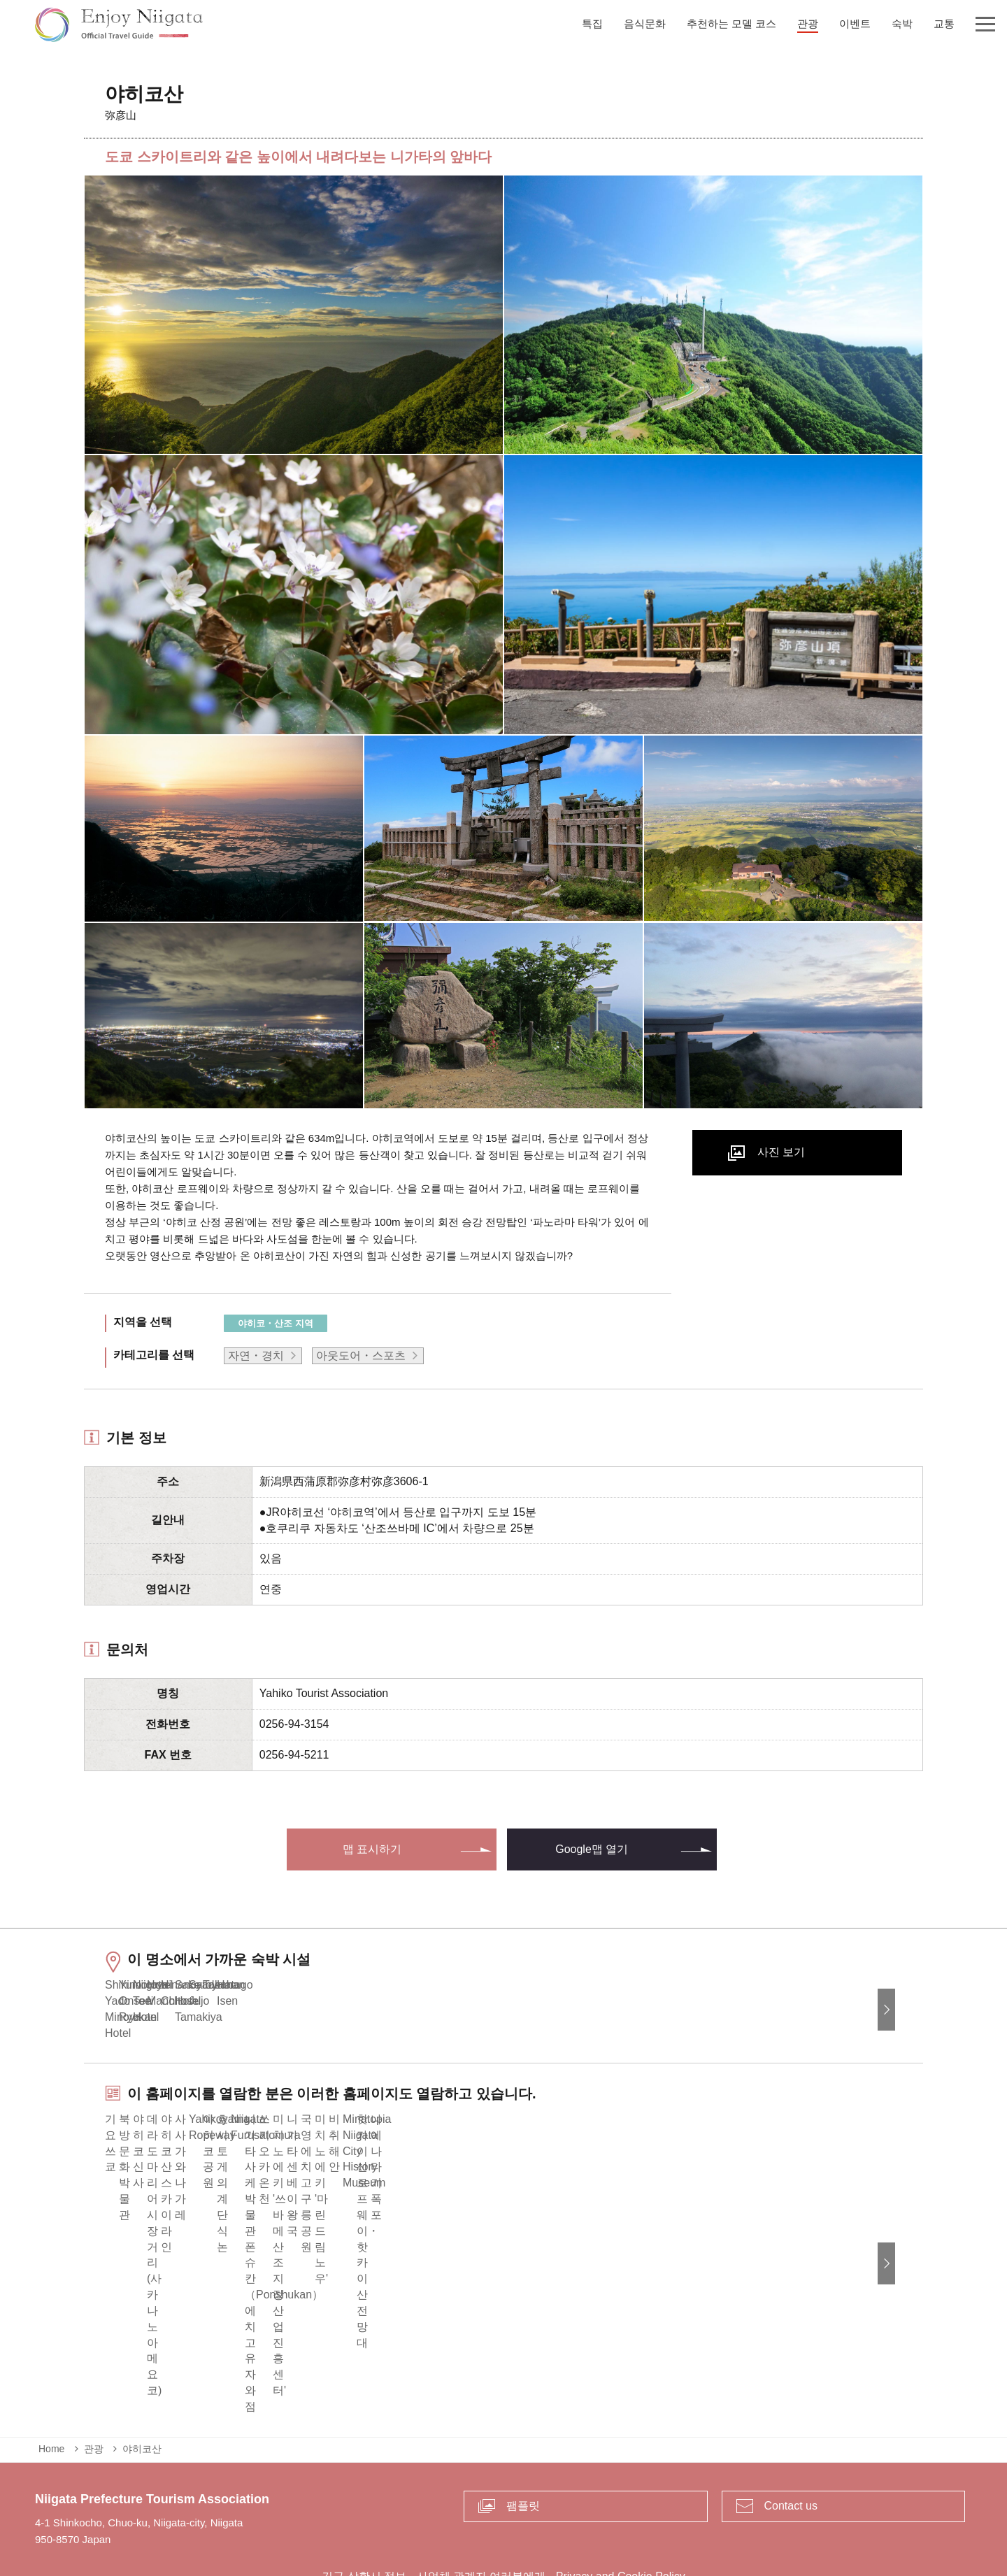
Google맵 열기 (591, 1849)
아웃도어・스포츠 (361, 1355)
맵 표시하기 (372, 1849)
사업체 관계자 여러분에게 (481, 2509)
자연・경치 (256, 1355)
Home (51, 2381)
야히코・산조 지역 (275, 1323)
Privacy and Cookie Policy (620, 2509)
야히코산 (142, 2381)
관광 (93, 2381)
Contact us (790, 2438)
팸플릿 (523, 2438)
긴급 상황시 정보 (364, 2509)
